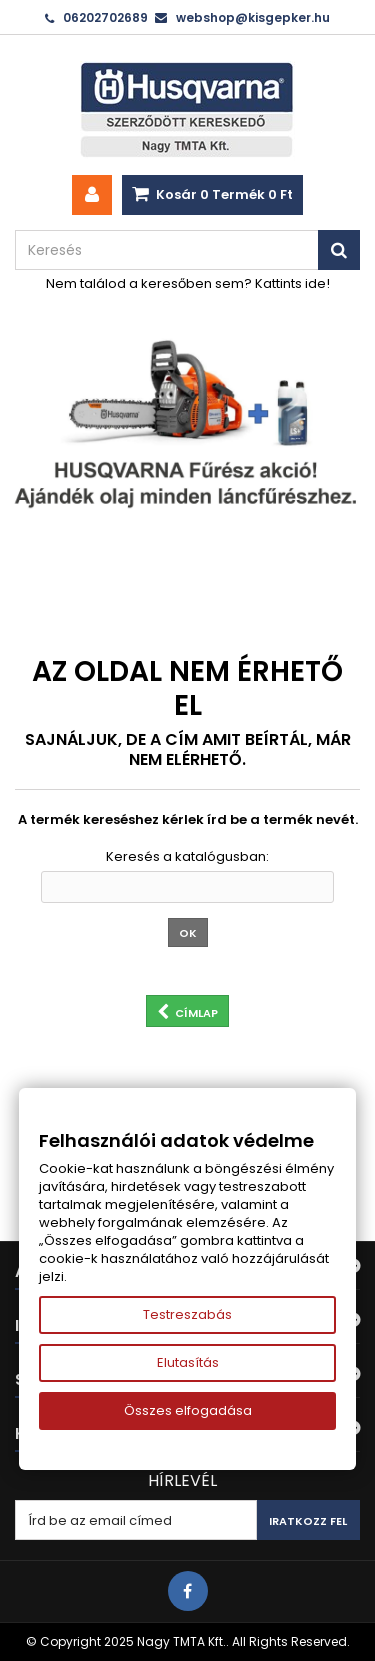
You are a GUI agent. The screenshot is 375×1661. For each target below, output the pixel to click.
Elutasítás (188, 1362)
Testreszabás (187, 1314)
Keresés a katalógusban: (187, 857)
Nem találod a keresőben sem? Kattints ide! (188, 283)
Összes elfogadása (188, 1410)
